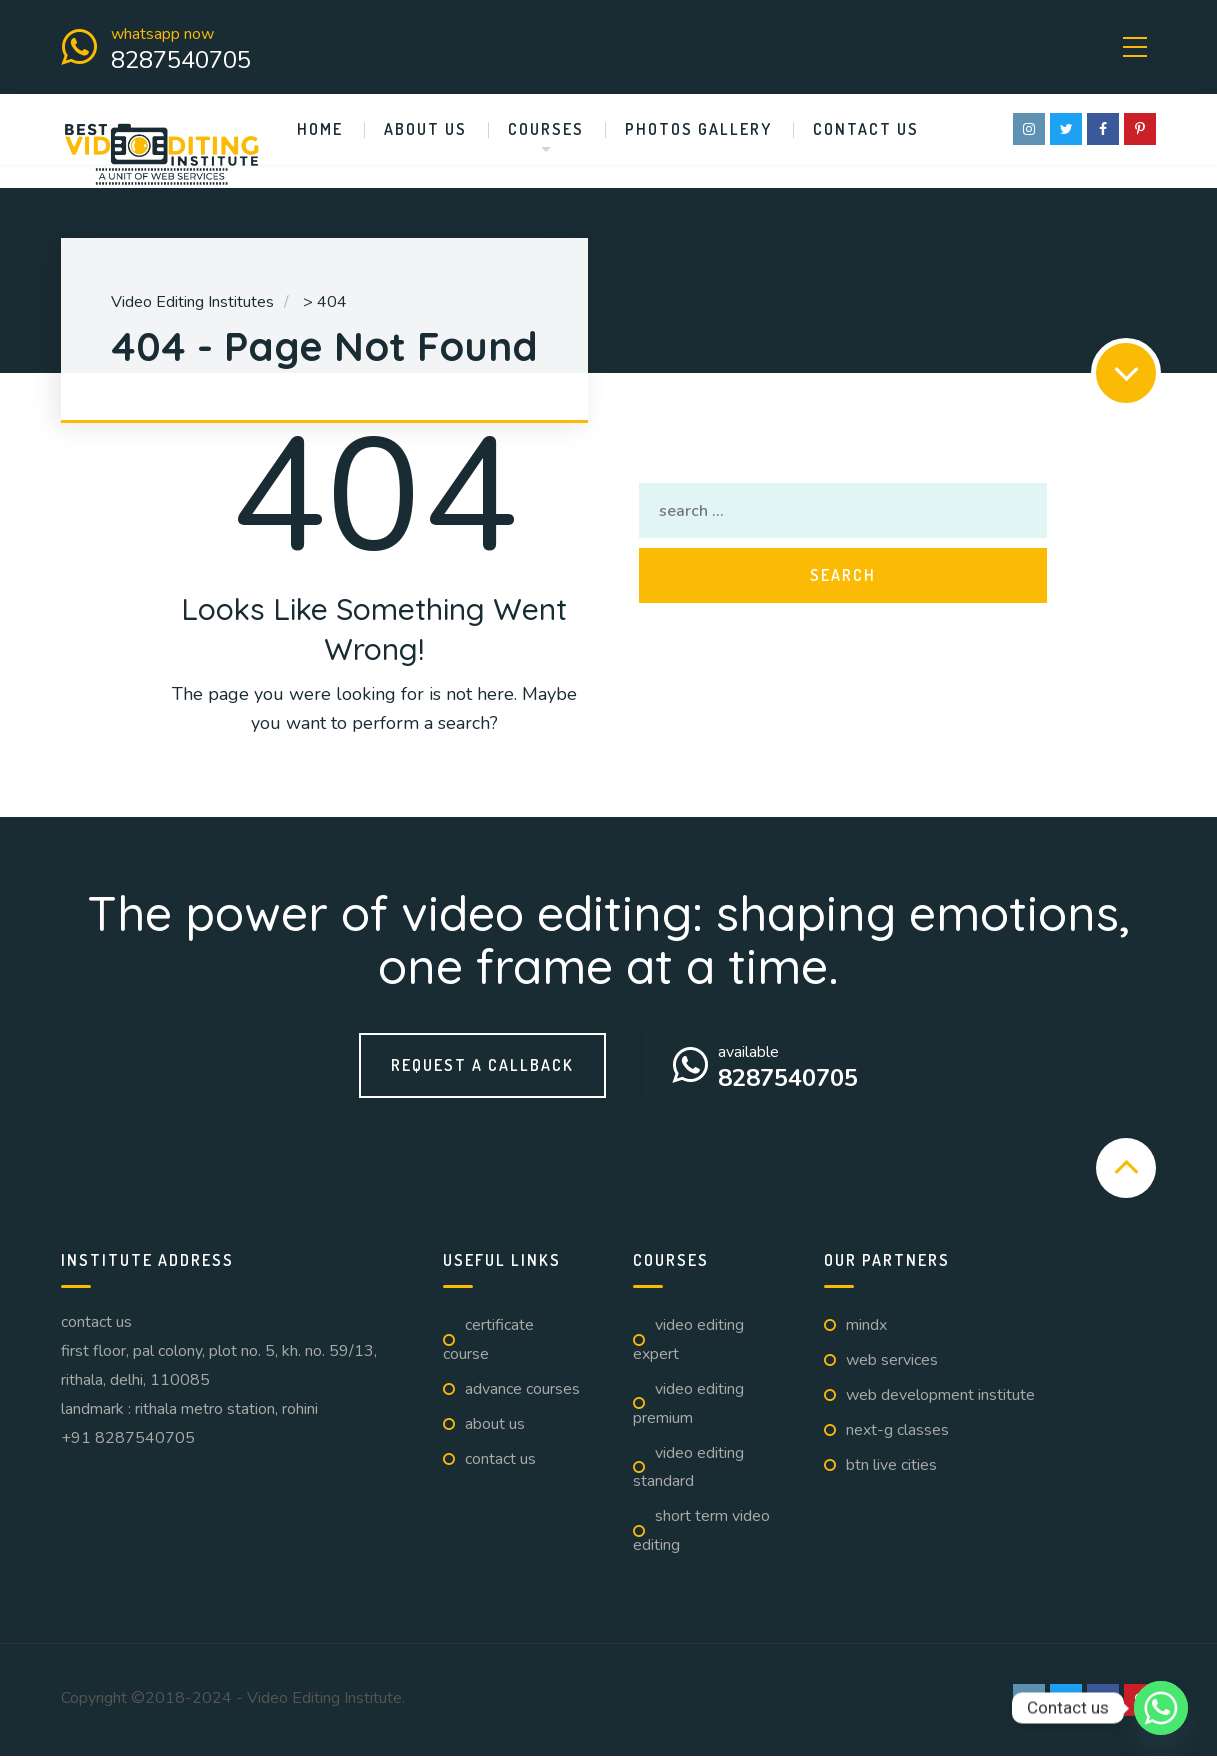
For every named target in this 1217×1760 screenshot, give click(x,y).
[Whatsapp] (1161, 1708)
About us (425, 133)
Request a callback (482, 1069)
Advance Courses (522, 1393)
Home (320, 133)
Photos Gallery (698, 133)
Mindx (866, 1329)
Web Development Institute (940, 1399)
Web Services (892, 1364)
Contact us (866, 133)
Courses (546, 133)
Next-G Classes (897, 1434)
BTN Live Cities (891, 1468)
